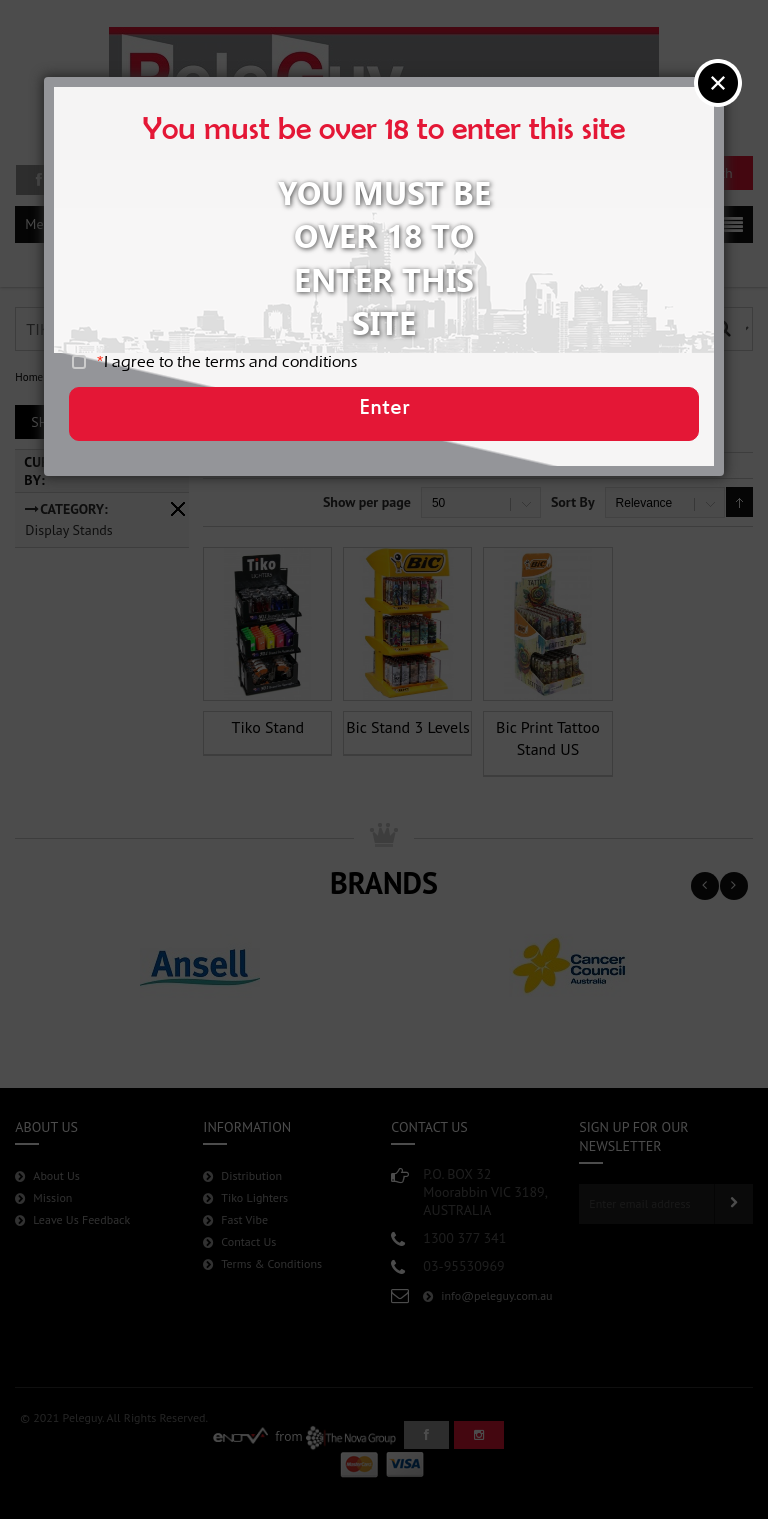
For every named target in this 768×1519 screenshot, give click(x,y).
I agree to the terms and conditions (250, 373)
